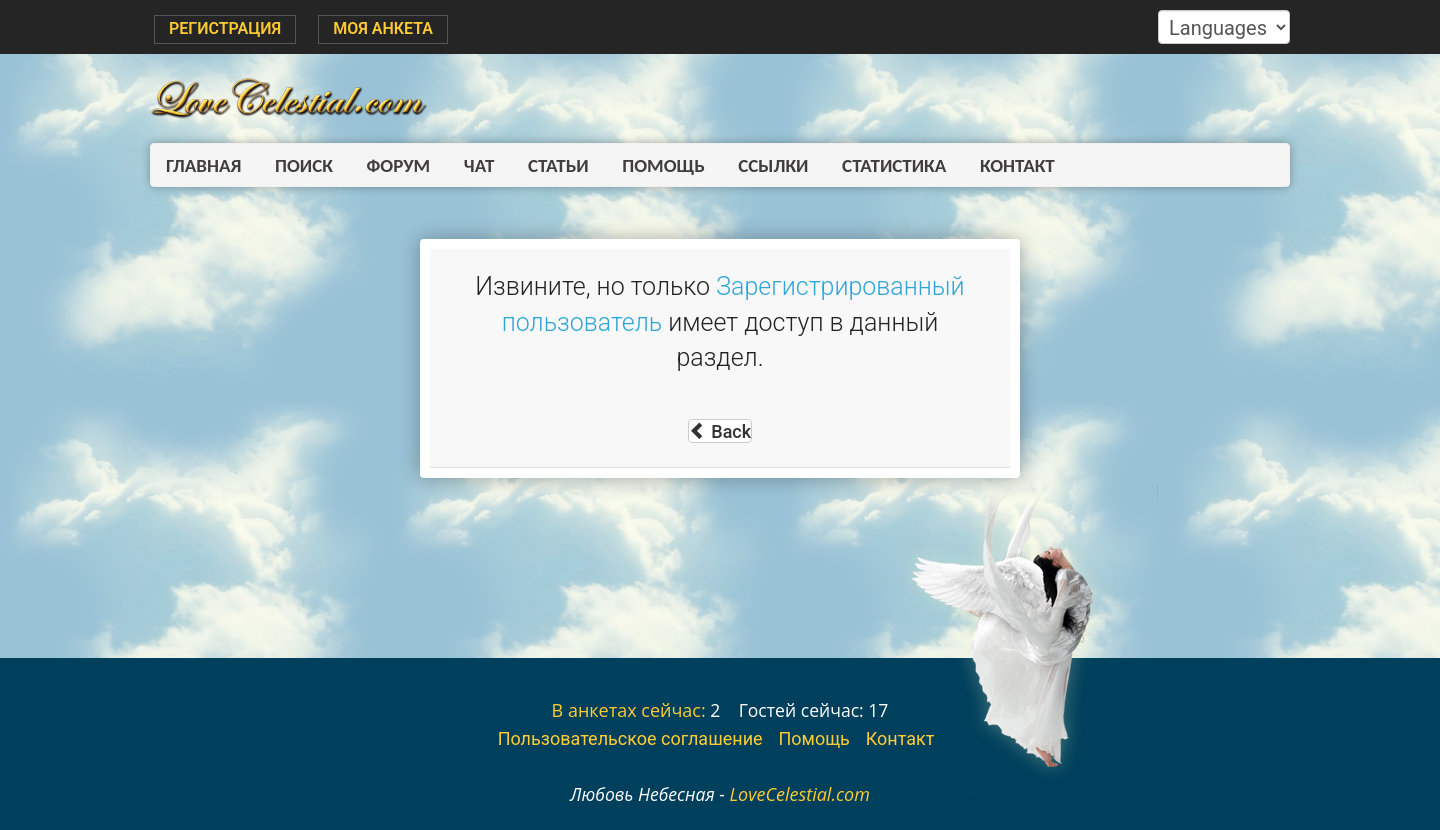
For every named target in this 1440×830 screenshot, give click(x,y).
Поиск (300, 165)
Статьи (543, 165)
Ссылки (752, 165)
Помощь (645, 165)
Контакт (988, 165)
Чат (468, 165)
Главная (203, 165)
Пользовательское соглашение (630, 738)
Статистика (869, 165)
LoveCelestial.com (799, 794)
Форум (391, 165)
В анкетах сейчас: (629, 710)
